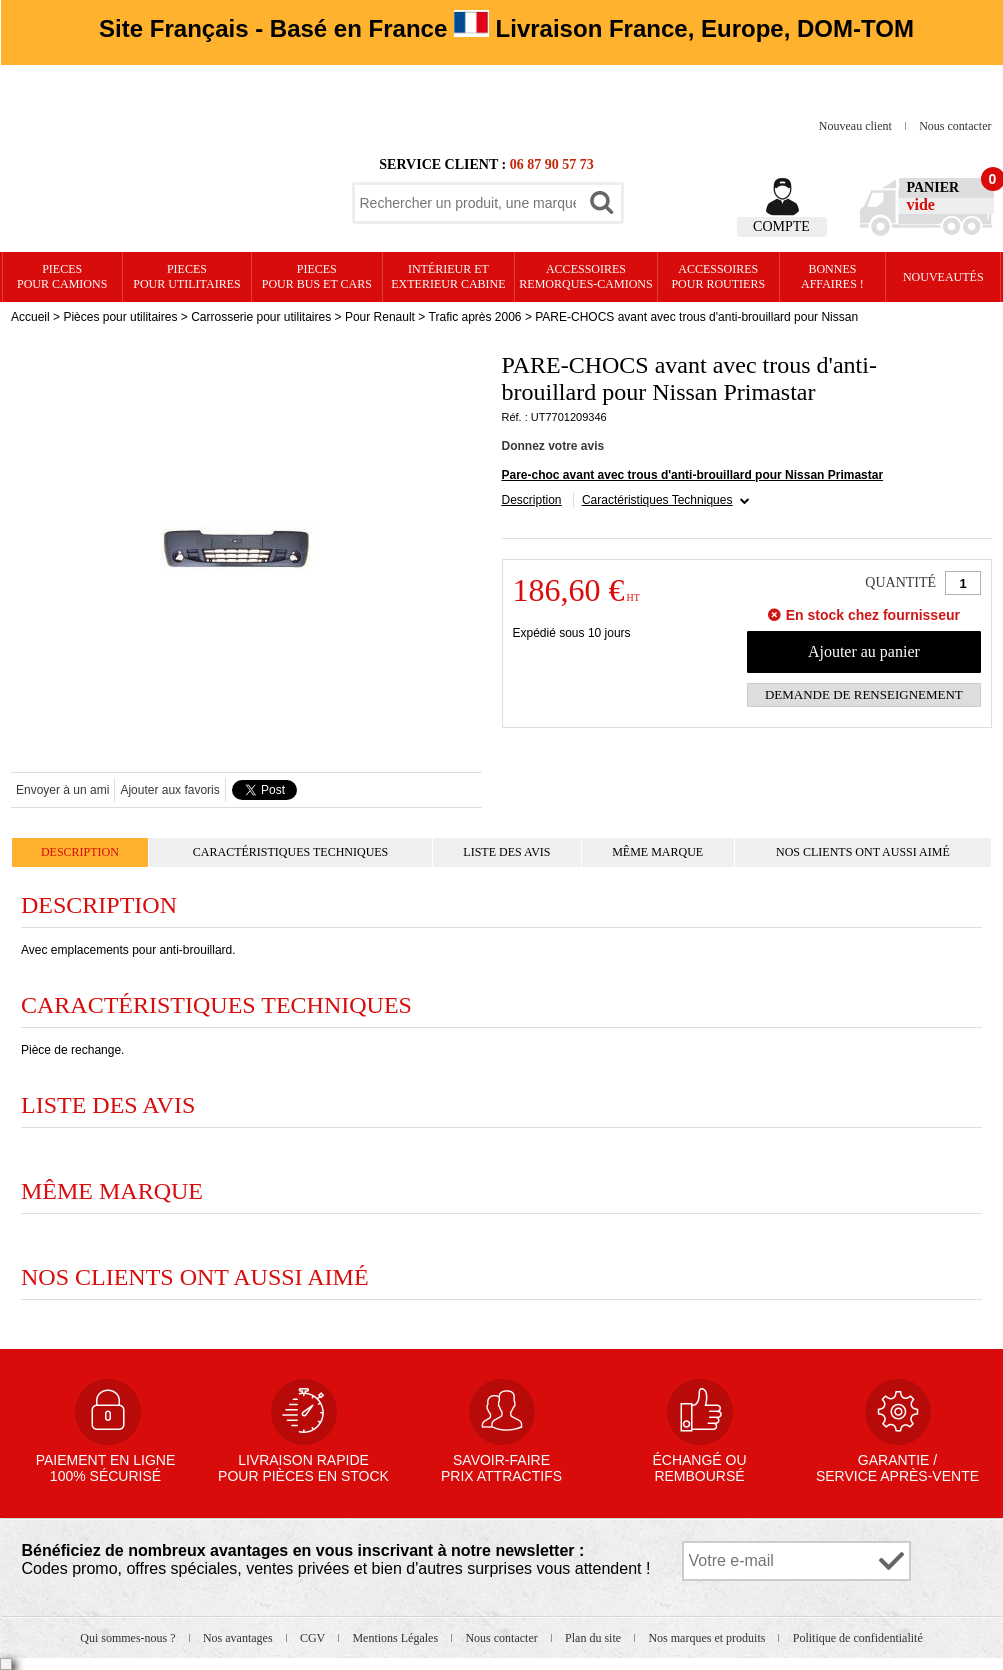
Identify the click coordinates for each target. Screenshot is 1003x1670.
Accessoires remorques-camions (585, 276)
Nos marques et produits (708, 1638)
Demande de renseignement (864, 694)
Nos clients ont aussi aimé (863, 852)
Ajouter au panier (864, 651)
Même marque (657, 852)
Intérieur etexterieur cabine (448, 276)
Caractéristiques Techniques (657, 500)
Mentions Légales (396, 1638)
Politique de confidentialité (858, 1638)
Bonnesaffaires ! (832, 276)
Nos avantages (239, 1638)
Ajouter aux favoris (169, 790)
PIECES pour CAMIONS (62, 276)
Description (532, 500)
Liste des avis (506, 852)
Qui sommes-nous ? (129, 1638)
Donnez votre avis (553, 446)
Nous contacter (955, 126)
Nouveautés (943, 277)
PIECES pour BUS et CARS (317, 276)
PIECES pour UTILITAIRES (186, 276)
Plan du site (594, 1638)
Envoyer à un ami (62, 790)
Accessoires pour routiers (718, 276)
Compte (781, 226)
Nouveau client (857, 126)
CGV (314, 1638)
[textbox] (468, 203)
